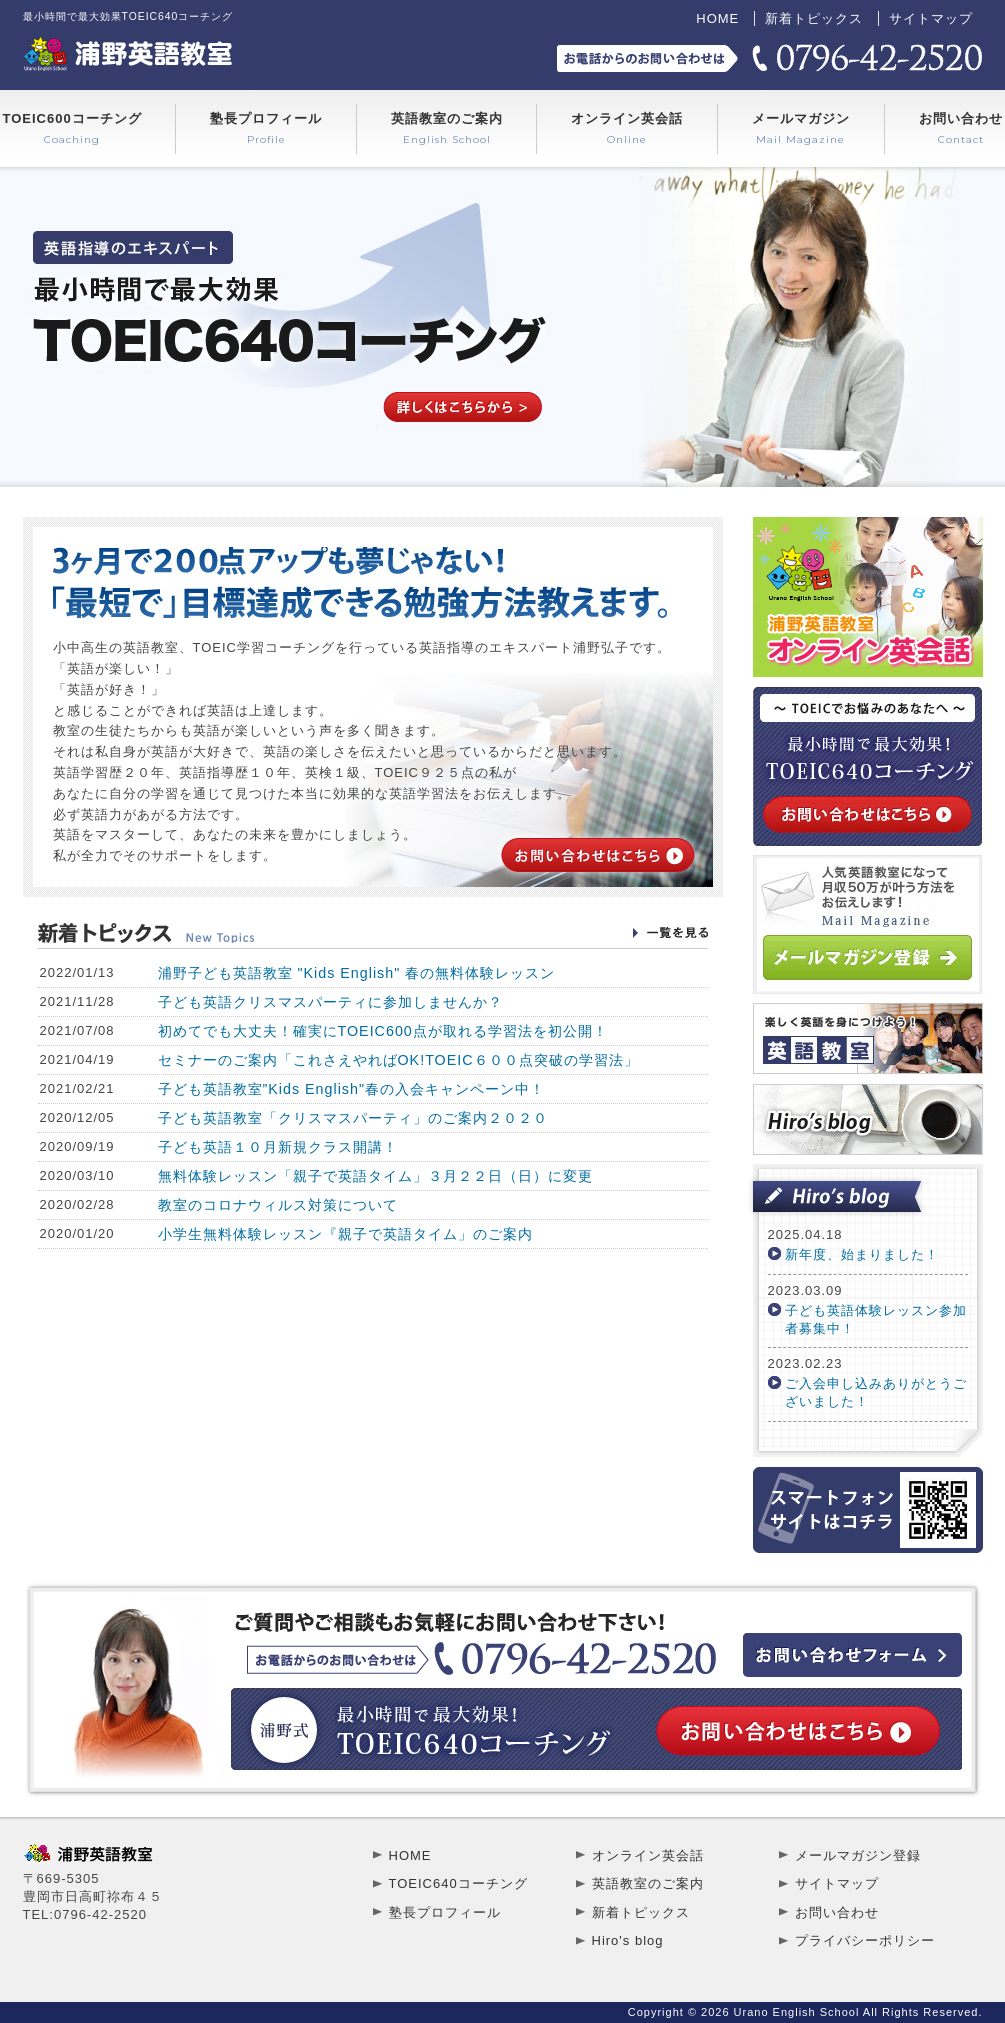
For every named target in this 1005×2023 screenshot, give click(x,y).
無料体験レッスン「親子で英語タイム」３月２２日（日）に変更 (375, 1176)
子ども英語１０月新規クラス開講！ (278, 1147)
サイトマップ (931, 18)
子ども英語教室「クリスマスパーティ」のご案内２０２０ (353, 1118)
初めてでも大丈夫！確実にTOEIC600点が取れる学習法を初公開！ (383, 1031)
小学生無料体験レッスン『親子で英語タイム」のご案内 (345, 1234)
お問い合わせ (961, 129)
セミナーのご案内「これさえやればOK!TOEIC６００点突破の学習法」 (398, 1060)
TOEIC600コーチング (72, 129)
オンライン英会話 (627, 129)
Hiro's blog (628, 1940)
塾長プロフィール (266, 129)
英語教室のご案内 (447, 129)
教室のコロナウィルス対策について (278, 1205)
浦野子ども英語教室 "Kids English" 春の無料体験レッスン (357, 973)
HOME (717, 18)
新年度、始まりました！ (862, 1254)
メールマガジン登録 (858, 1855)
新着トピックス (814, 18)
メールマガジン (801, 129)
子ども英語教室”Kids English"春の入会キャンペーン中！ (352, 1089)
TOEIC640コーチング (458, 1883)
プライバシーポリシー (865, 1940)
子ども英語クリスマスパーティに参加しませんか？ (330, 1002)
